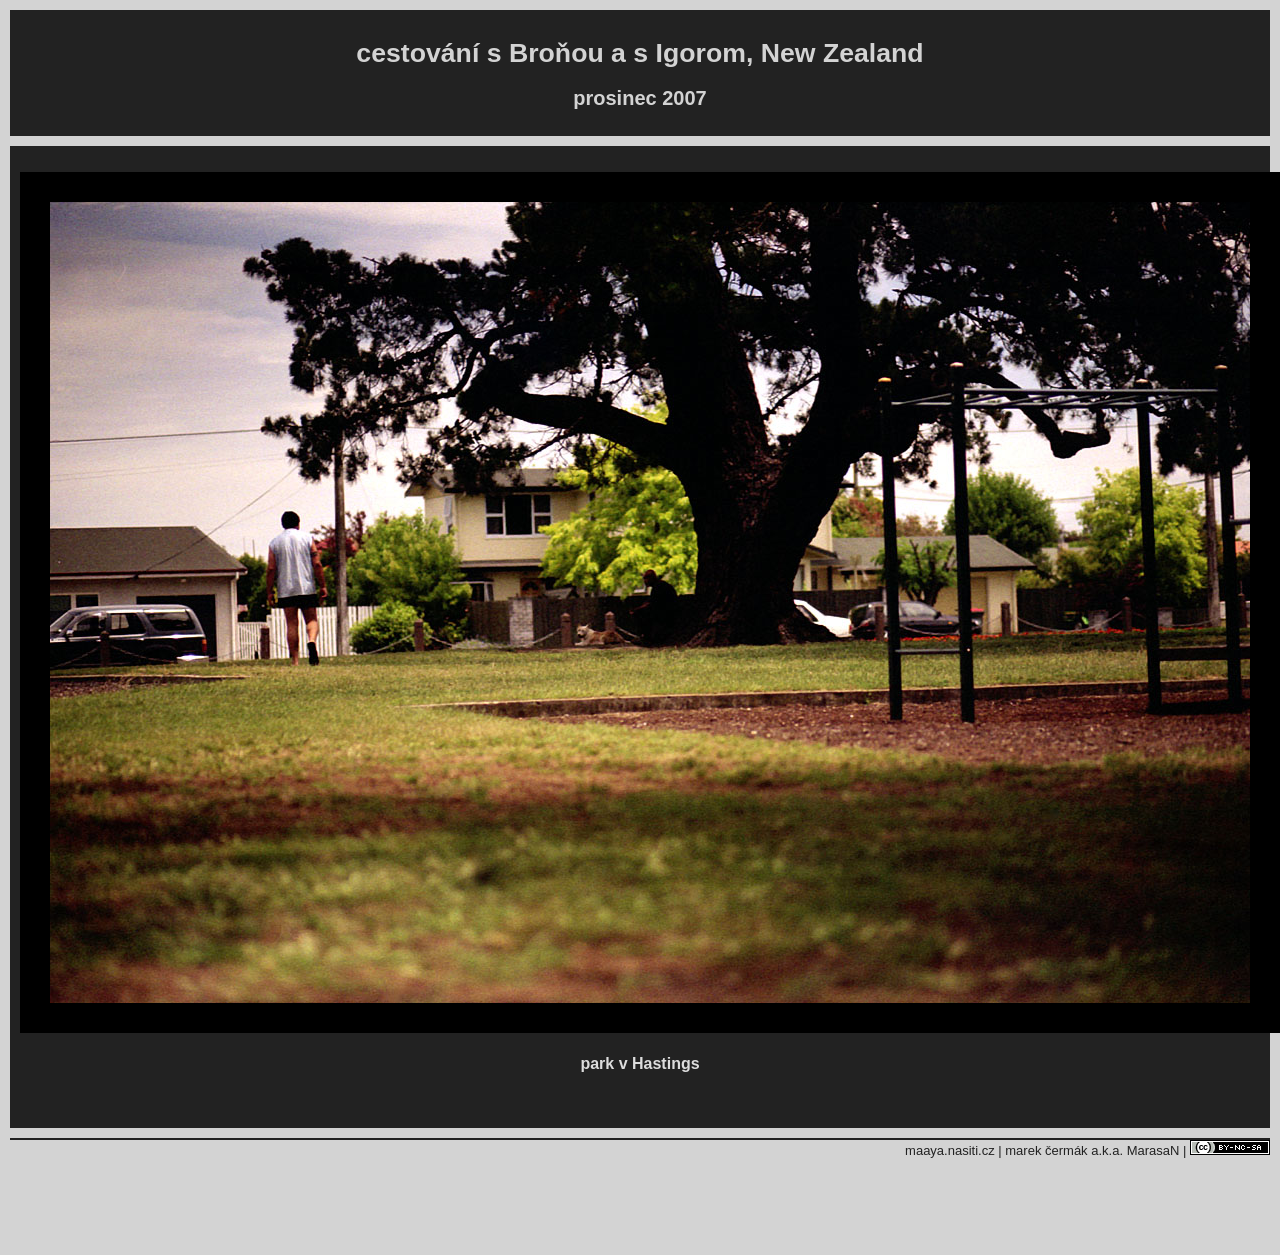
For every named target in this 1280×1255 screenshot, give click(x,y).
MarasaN (1153, 1150)
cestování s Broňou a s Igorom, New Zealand (639, 53)
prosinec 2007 (639, 98)
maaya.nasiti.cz (950, 1150)
